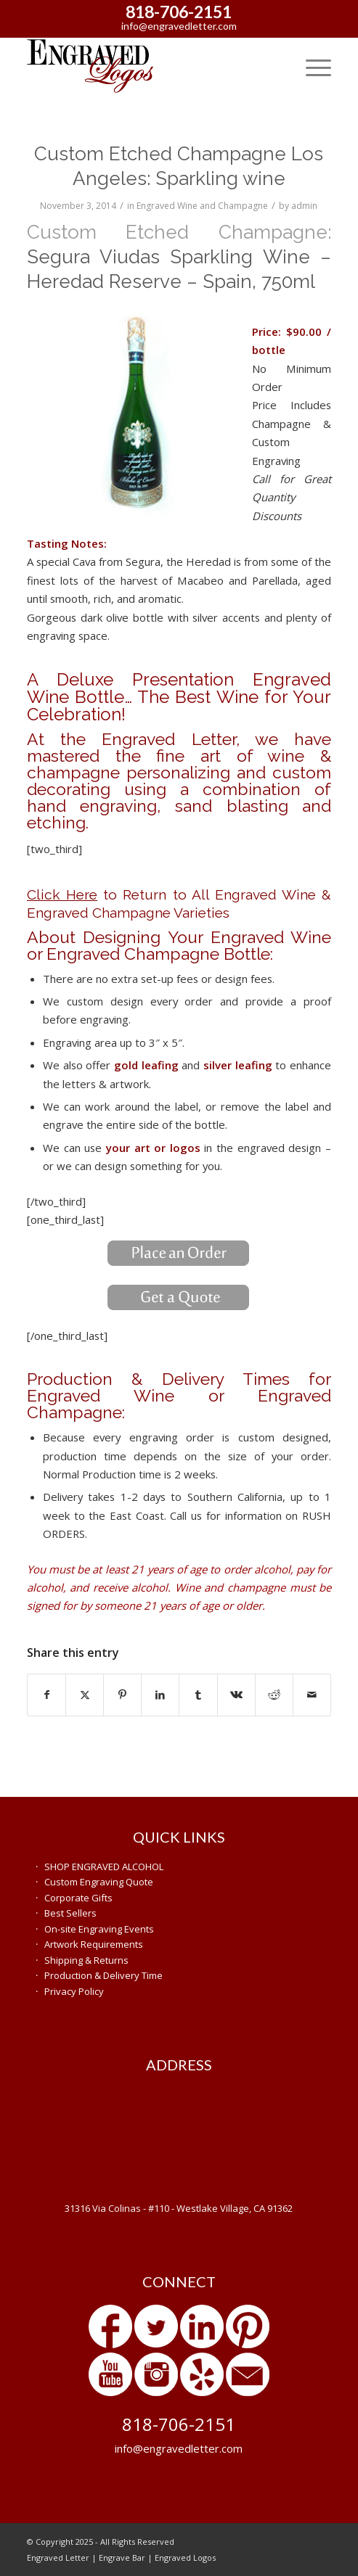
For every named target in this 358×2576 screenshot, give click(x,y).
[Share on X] (84, 1694)
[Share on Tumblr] (197, 1694)
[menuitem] (277, 66)
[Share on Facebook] (46, 1694)
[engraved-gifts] (148, 66)
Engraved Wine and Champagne (202, 205)
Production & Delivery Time (103, 1975)
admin (304, 205)
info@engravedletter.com (179, 26)
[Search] (277, 66)
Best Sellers (70, 1912)
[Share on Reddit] (274, 1694)
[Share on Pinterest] (122, 1694)
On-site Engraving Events (99, 1928)
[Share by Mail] (311, 1694)
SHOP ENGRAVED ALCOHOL (103, 1866)
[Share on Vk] (236, 1694)
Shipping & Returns (86, 1960)
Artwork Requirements (93, 1944)
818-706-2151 (179, 11)
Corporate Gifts (78, 1897)
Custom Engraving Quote (98, 1881)
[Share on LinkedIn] (160, 1694)
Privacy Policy (74, 1991)
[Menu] (311, 66)
